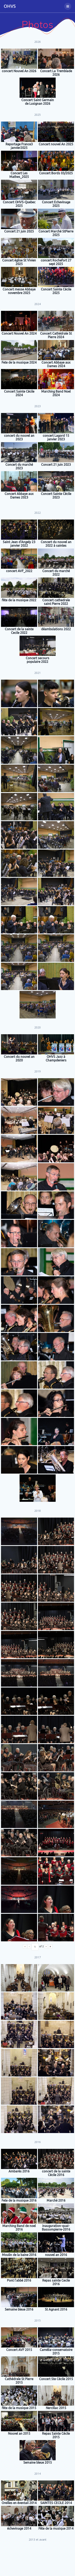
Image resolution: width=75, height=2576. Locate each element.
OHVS (10, 6)
